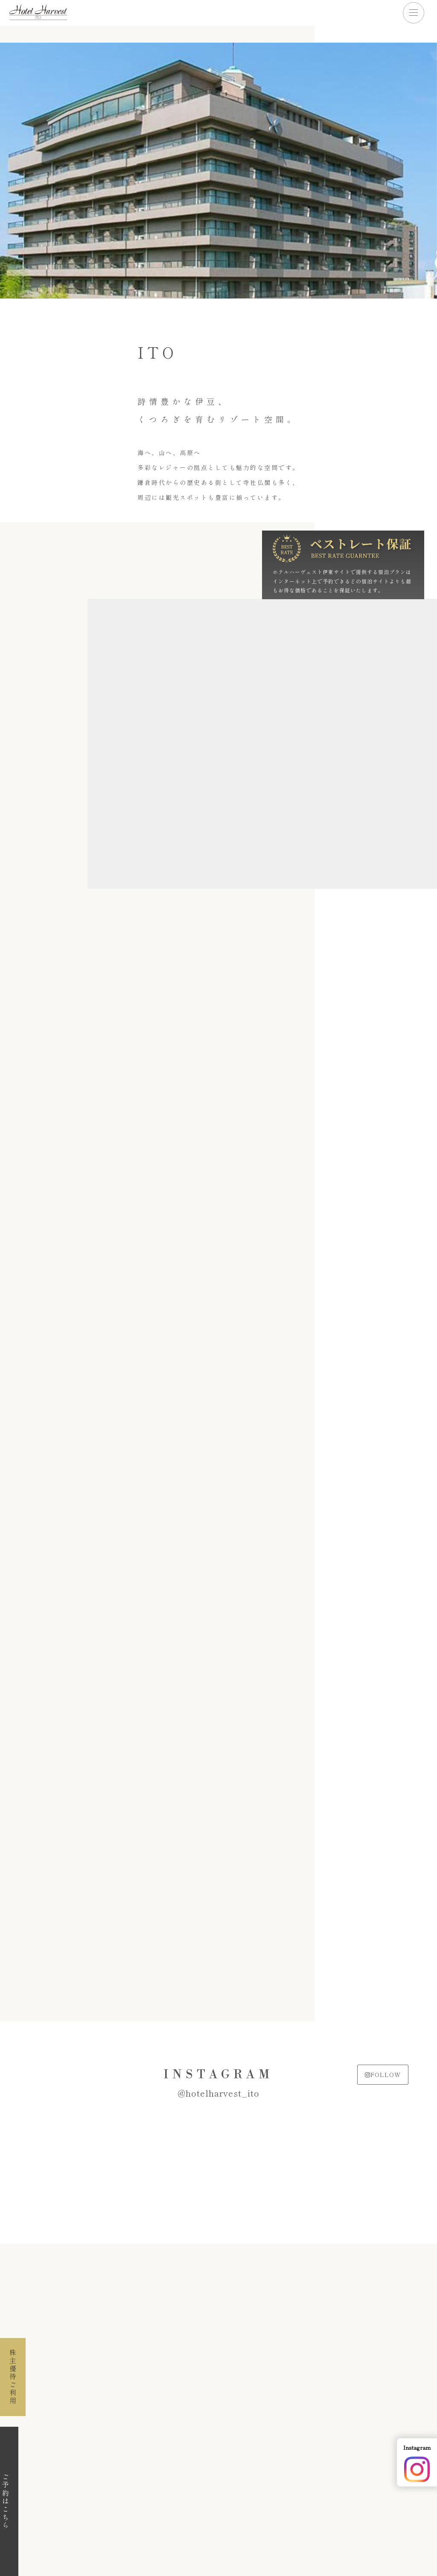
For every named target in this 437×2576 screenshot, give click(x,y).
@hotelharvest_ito (218, 2093)
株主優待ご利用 (13, 2377)
